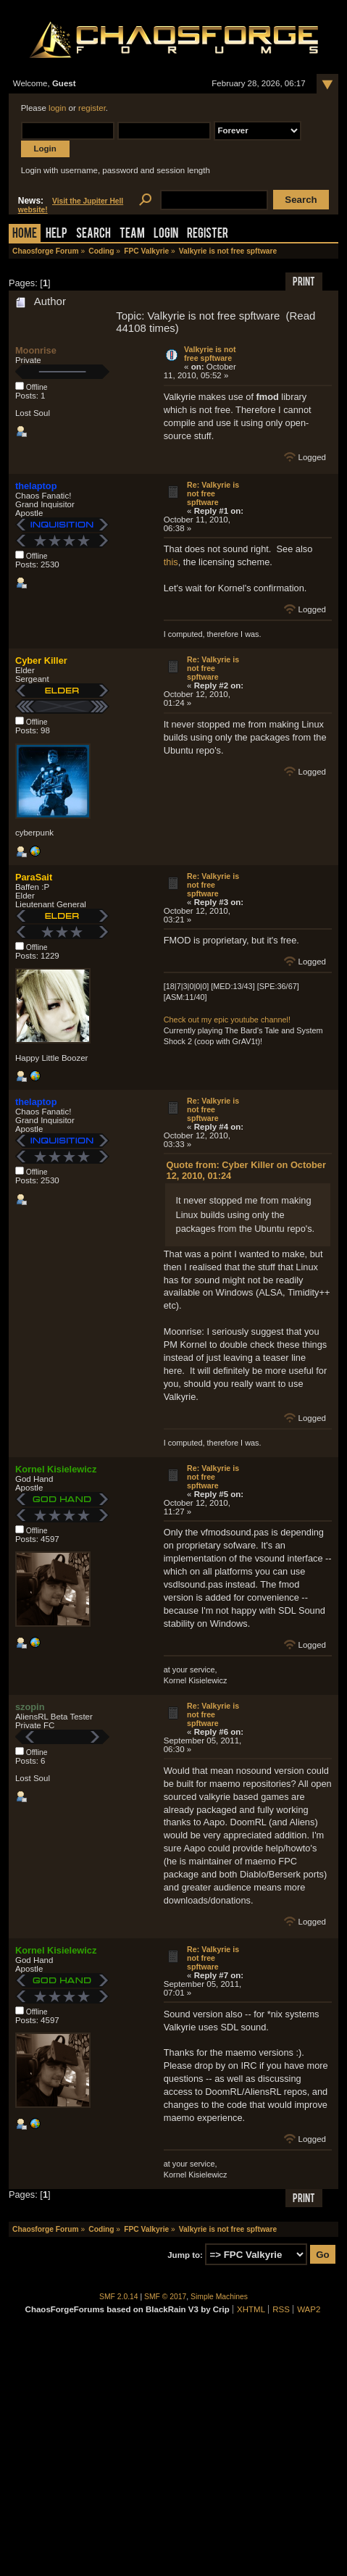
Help (56, 234)
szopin (30, 1706)
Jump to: (185, 2255)
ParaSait (33, 877)
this (171, 562)
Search (93, 234)
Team (132, 234)
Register (207, 234)
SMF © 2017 (165, 2297)
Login (166, 234)
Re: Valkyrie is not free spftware (213, 493)
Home (24, 234)
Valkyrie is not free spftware (209, 353)
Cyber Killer (41, 660)
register (92, 108)
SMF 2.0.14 (118, 2297)
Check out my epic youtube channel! (227, 1019)
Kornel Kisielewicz (55, 1469)
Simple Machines (219, 2297)
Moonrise (36, 350)
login (57, 108)
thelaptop (36, 485)
